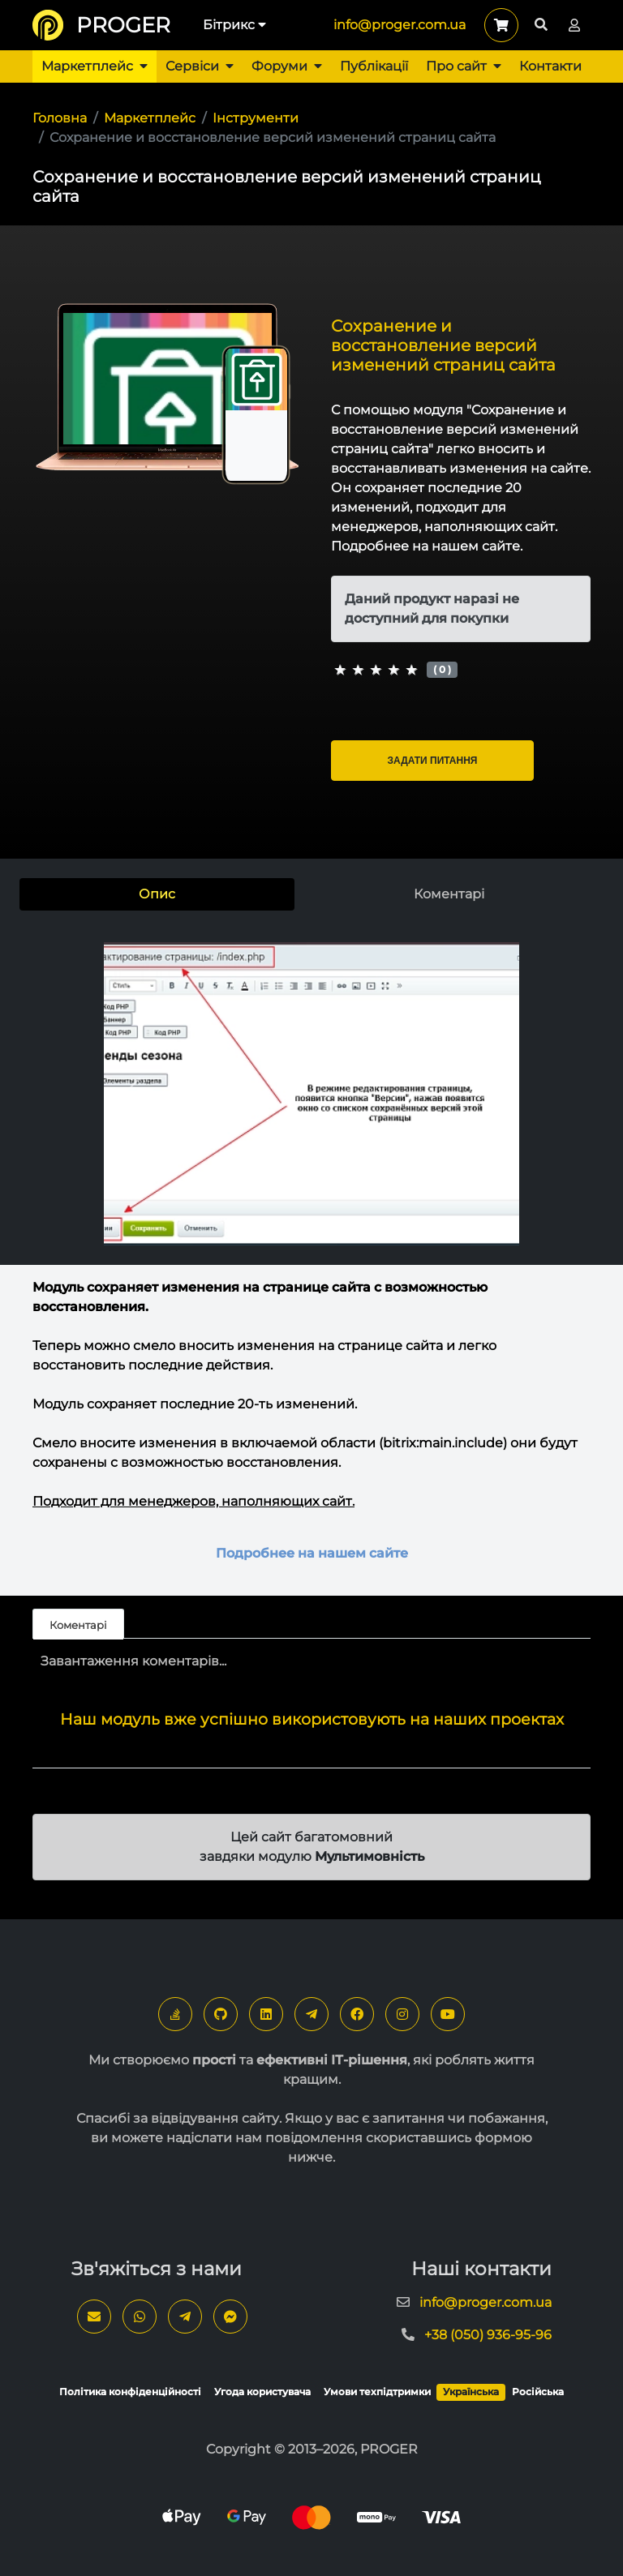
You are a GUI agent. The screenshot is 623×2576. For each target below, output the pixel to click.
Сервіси (199, 66)
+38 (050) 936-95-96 (488, 2334)
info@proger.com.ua (399, 24)
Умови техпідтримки (377, 2391)
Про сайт (463, 66)
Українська (471, 2391)
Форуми (286, 66)
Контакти (550, 66)
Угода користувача (262, 2391)
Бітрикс (234, 24)
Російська (538, 2391)
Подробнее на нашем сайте (312, 1553)
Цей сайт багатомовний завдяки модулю (312, 1846)
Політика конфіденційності (130, 2391)
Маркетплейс (94, 66)
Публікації (374, 66)
